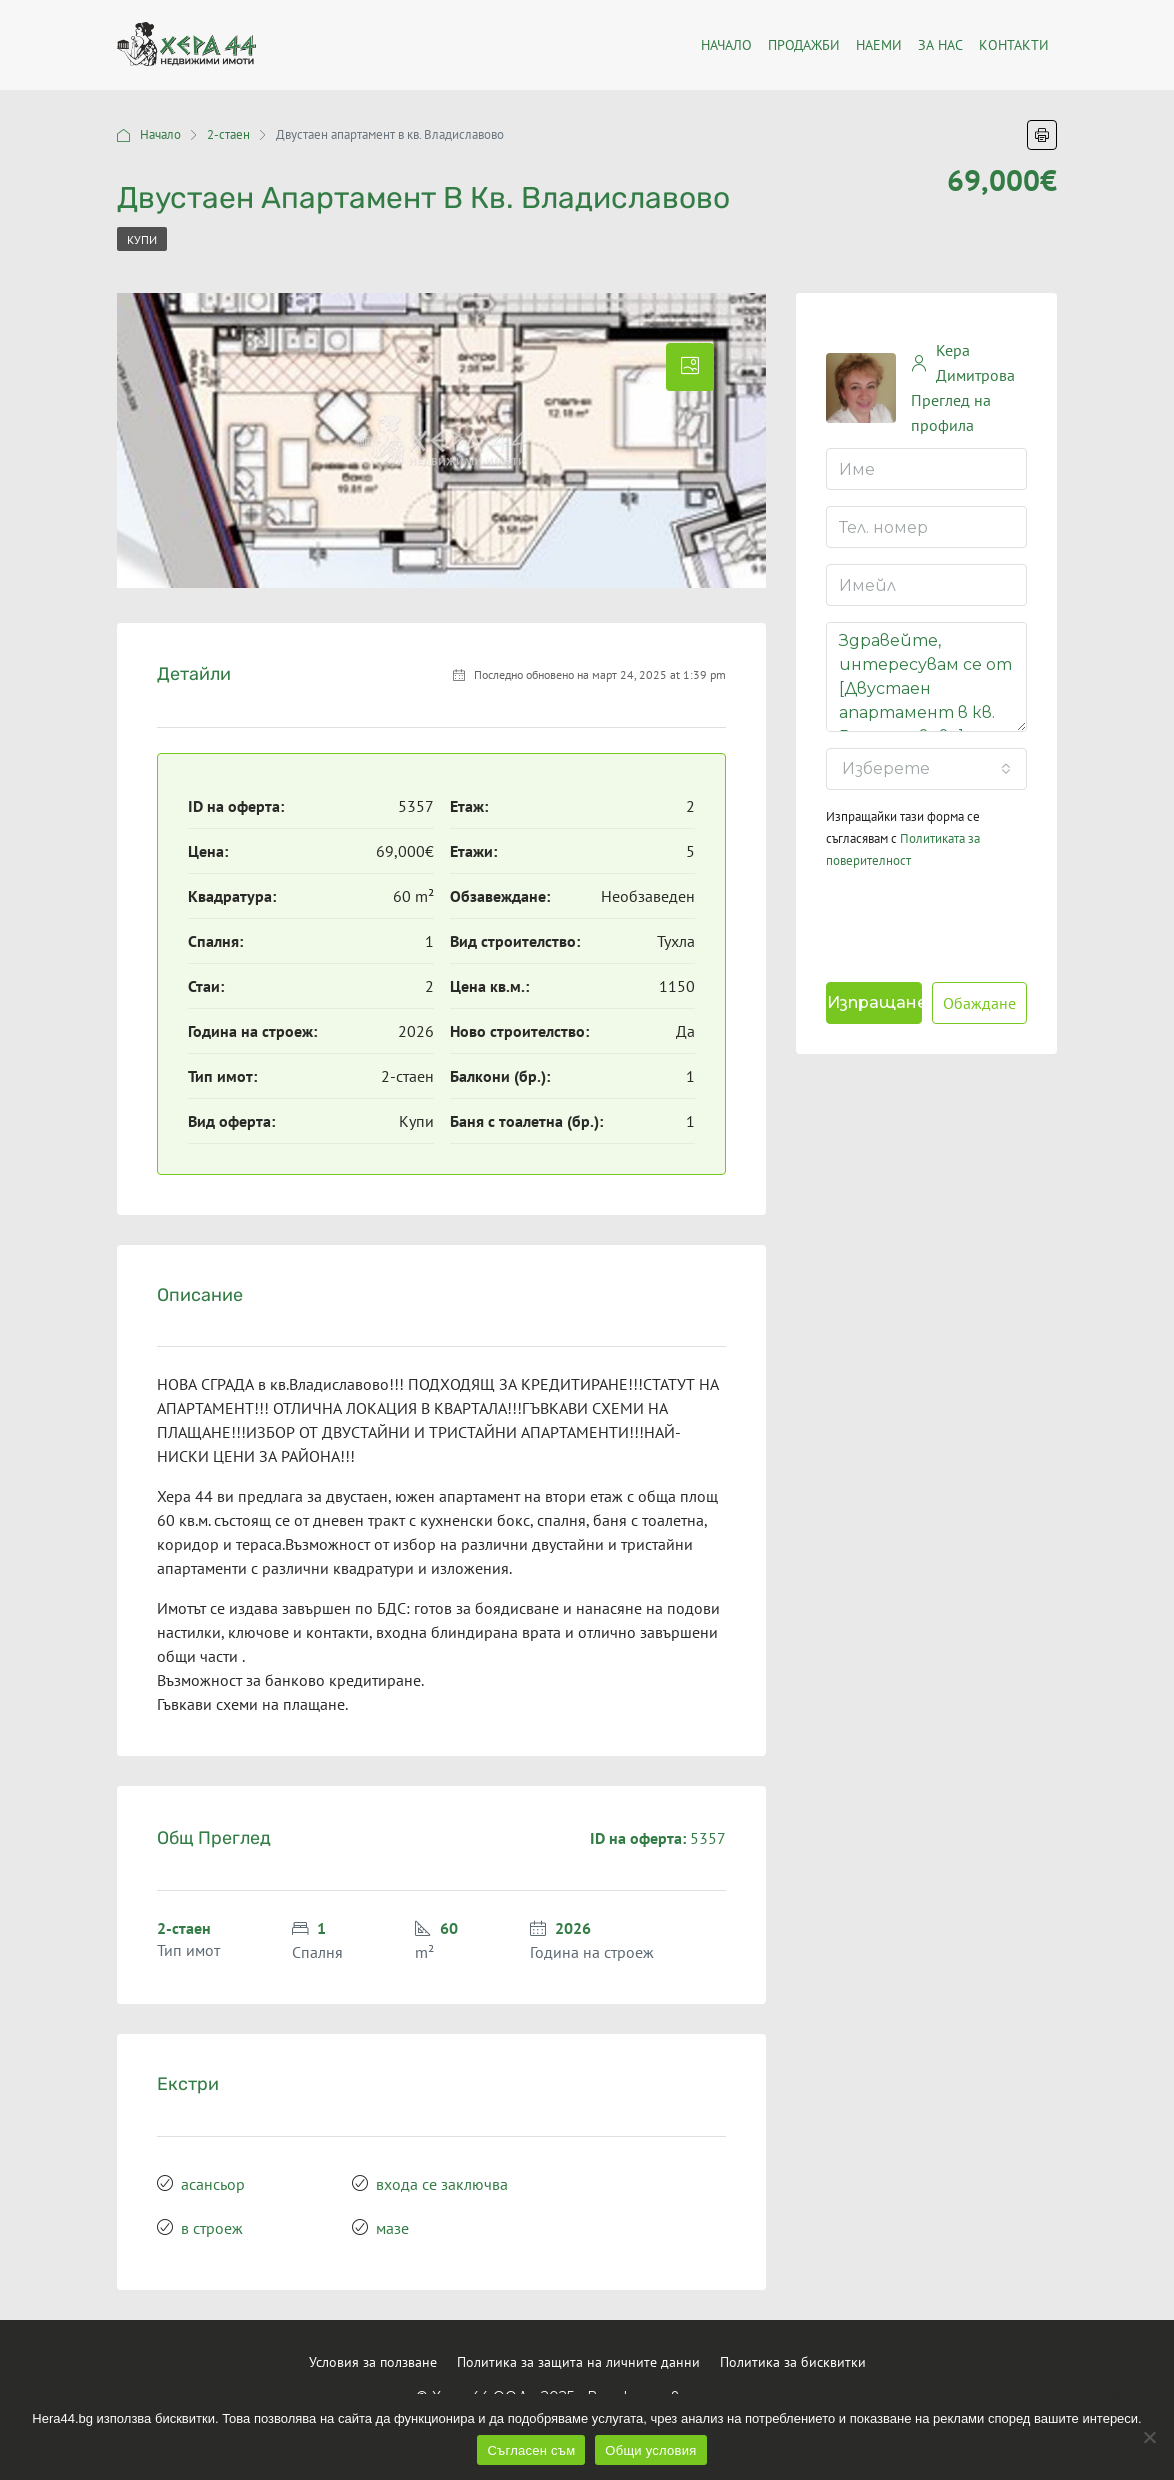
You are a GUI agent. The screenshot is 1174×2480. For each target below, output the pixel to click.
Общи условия (650, 2450)
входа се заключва (442, 2184)
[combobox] (926, 769)
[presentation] (955, 921)
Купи (142, 239)
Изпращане (874, 1002)
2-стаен (228, 134)
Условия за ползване (373, 2362)
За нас (940, 45)
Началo (726, 45)
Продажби (804, 45)
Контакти (1014, 45)
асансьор (213, 2184)
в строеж (212, 2228)
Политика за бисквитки (793, 2362)
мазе (392, 2228)
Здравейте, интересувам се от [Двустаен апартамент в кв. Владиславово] (926, 677)
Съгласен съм (531, 2450)
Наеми (879, 45)
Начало (160, 134)
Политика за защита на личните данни (578, 2362)
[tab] (690, 367)
